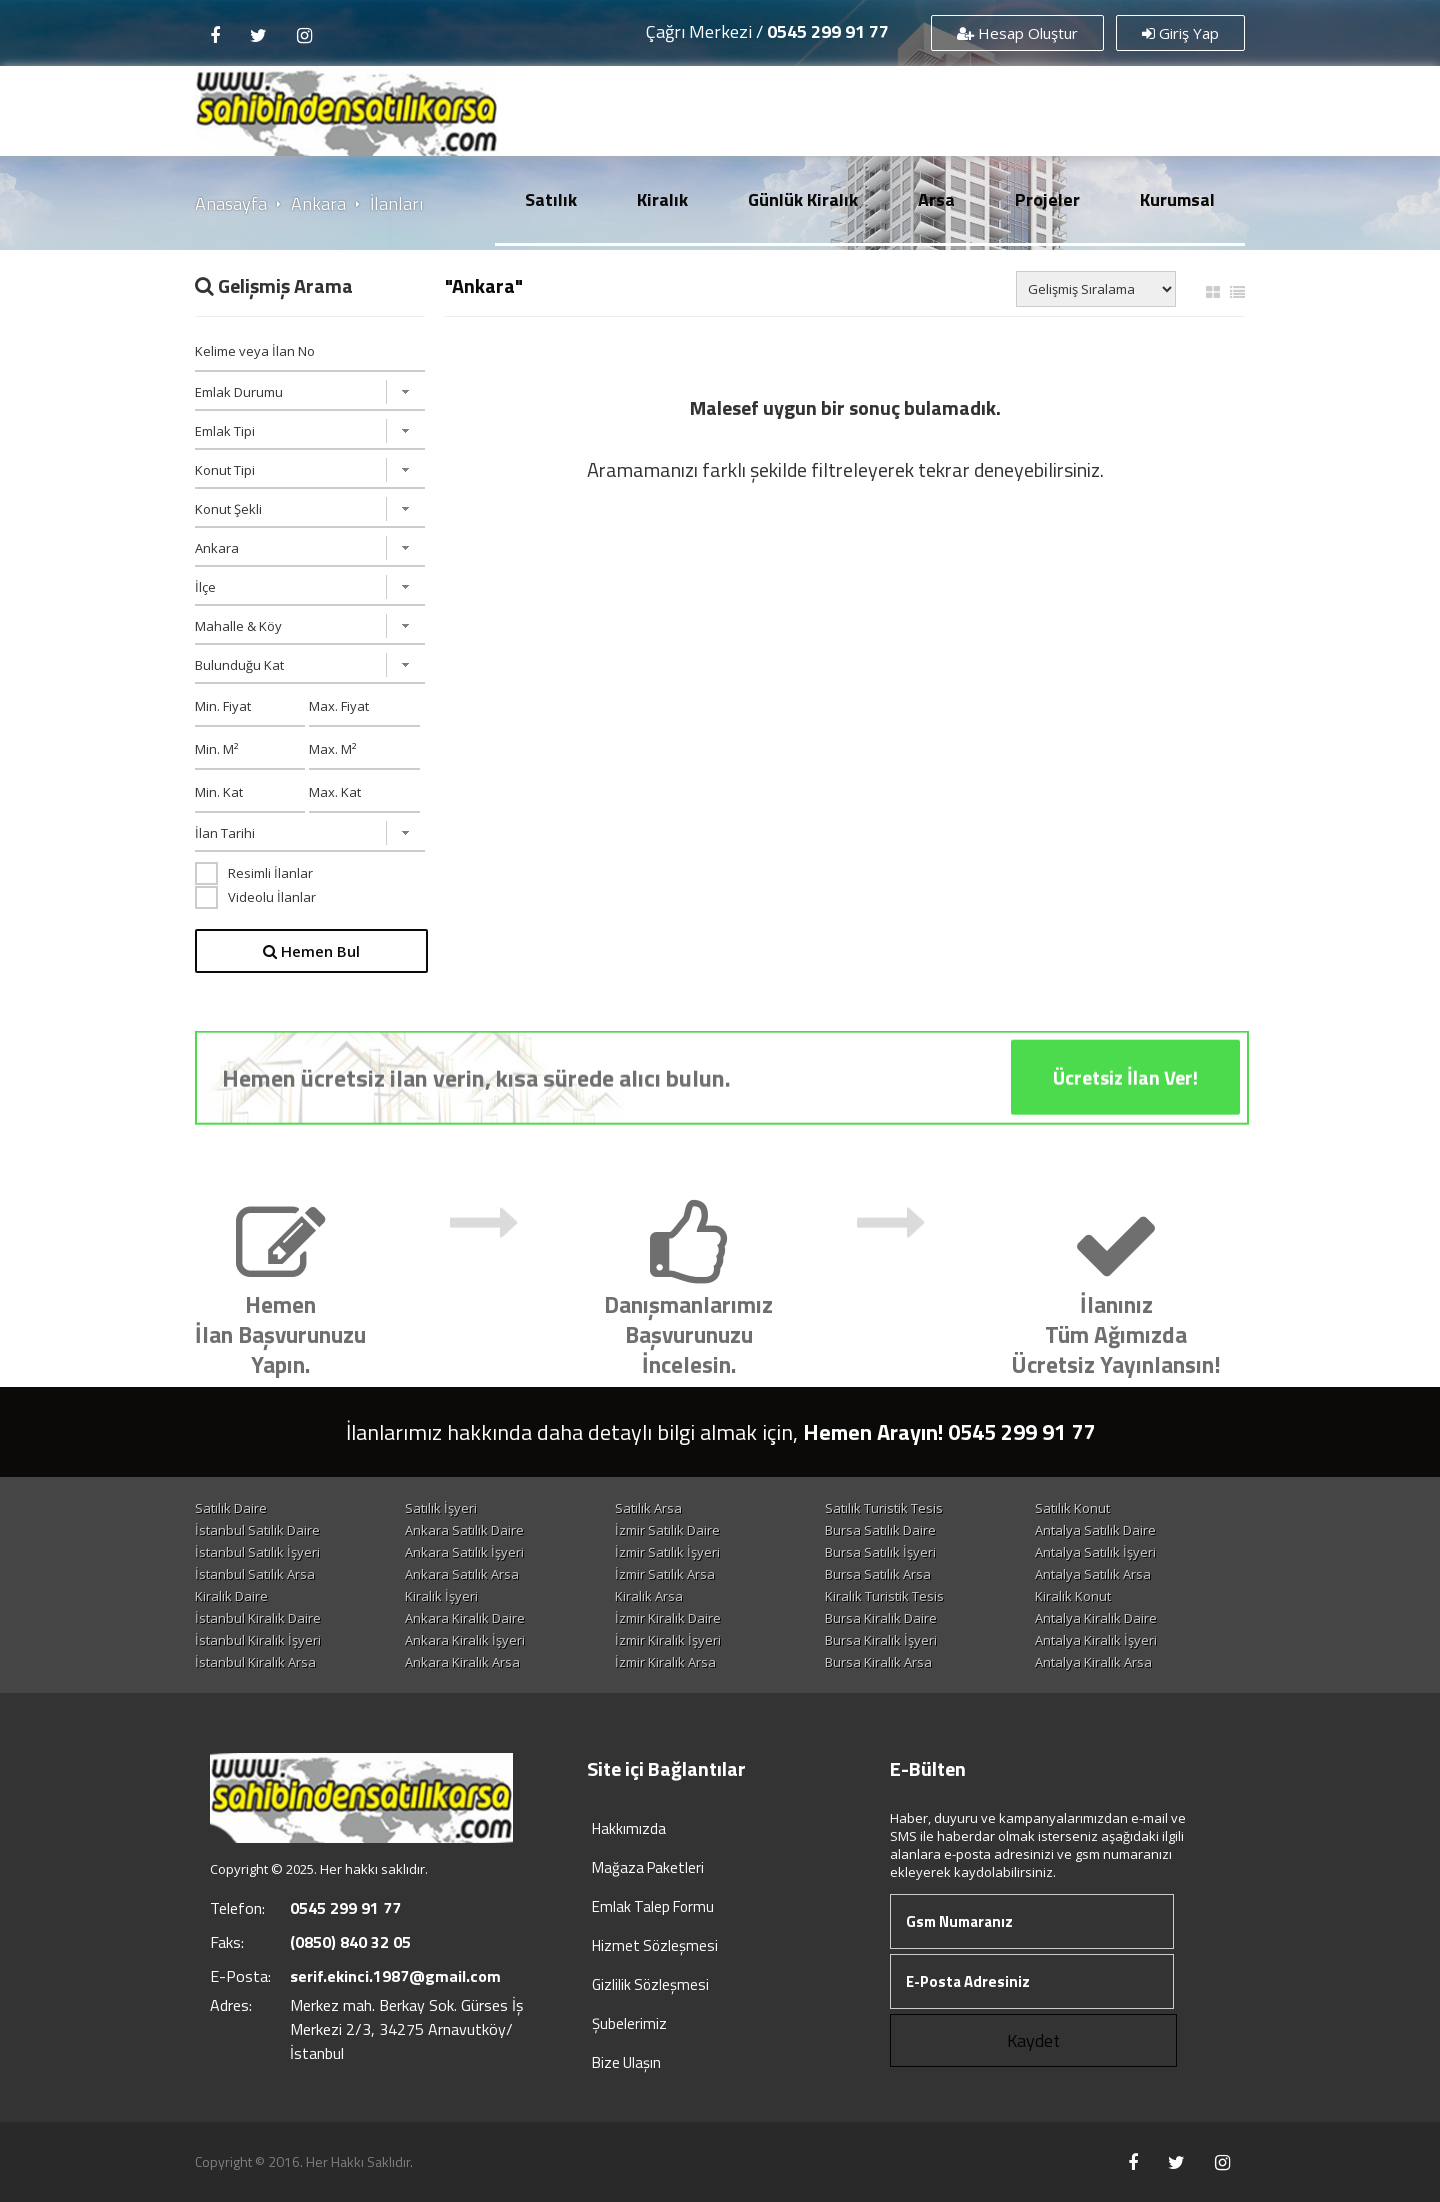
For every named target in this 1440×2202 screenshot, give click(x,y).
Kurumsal (1177, 199)
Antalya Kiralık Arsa (1093, 1662)
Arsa (936, 199)
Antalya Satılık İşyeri (1095, 1552)
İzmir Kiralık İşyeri (668, 1640)
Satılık (551, 199)
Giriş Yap (1180, 33)
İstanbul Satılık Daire (257, 1530)
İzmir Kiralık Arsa (665, 1662)
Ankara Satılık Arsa (462, 1574)
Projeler (1047, 199)
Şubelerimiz (629, 2023)
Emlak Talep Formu (653, 1906)
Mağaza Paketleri (648, 1867)
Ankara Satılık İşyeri (464, 1552)
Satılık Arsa (648, 1508)
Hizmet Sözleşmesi (655, 1945)
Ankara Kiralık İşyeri (465, 1640)
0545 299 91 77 (828, 31)
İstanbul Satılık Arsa (255, 1574)
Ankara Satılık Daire (464, 1530)
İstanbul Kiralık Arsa (255, 1662)
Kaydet (1033, 2040)
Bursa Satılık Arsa (878, 1574)
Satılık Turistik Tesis (884, 1508)
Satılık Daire (231, 1508)
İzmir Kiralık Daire (668, 1618)
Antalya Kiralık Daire (1096, 1618)
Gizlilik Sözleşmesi (650, 1984)
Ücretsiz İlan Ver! (1125, 1101)
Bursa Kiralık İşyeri (881, 1640)
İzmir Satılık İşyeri (667, 1552)
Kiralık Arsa (649, 1596)
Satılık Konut (1072, 1508)
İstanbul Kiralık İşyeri (258, 1640)
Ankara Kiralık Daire (465, 1618)
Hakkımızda (629, 1828)
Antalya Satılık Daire (1095, 1530)
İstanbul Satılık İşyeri (257, 1552)
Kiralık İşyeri (441, 1596)
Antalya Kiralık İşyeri (1096, 1640)
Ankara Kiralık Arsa (462, 1662)
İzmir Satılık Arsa (665, 1574)
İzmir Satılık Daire (667, 1530)
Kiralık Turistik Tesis (884, 1596)
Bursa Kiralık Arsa (878, 1662)
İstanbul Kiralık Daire (258, 1618)
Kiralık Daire (231, 1596)
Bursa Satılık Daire (880, 1530)
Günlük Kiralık (803, 199)
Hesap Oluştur (1017, 33)
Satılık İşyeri (441, 1508)
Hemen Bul (311, 951)
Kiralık (662, 199)
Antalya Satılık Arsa (1093, 1574)
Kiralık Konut (1073, 1596)
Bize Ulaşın (626, 2062)
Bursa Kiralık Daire (881, 1618)
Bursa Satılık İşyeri (880, 1552)
